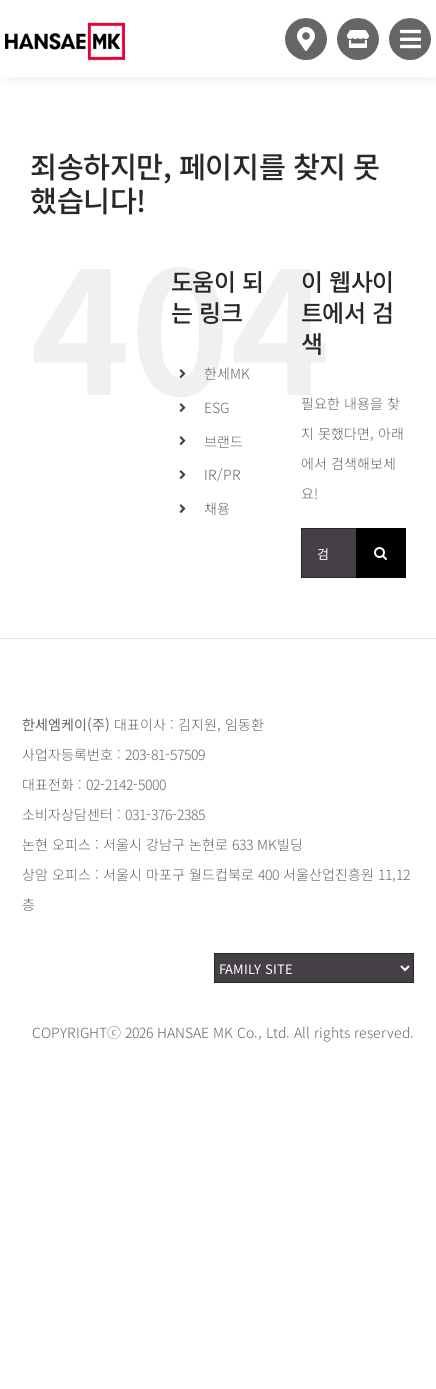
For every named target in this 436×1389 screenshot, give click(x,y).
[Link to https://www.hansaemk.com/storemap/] (306, 39)
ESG (216, 407)
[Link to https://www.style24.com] (358, 39)
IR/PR (222, 474)
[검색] (381, 553)
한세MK (227, 373)
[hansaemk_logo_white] (65, 12)
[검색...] (328, 553)
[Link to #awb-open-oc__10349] (410, 39)
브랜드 (223, 441)
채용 (217, 508)
